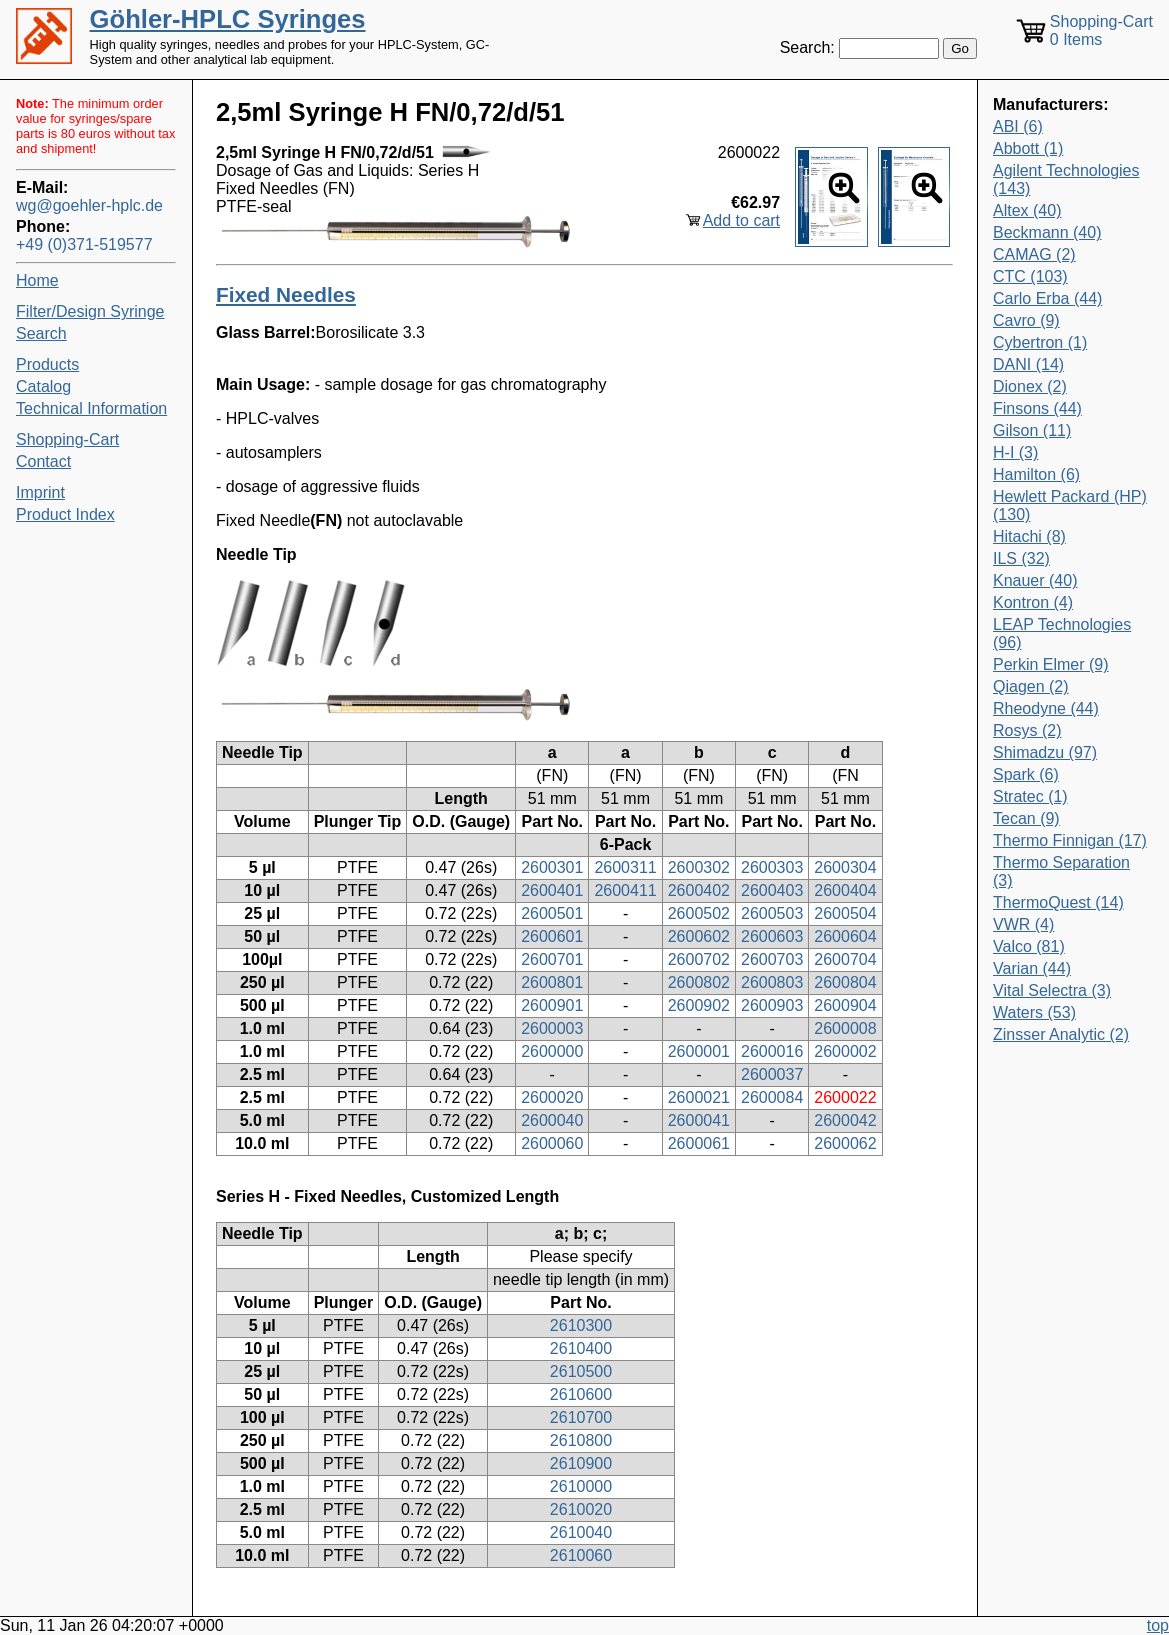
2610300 (581, 1325)
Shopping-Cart (67, 439)
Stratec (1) (1030, 796)
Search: (807, 47)
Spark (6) (1026, 774)
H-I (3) (1015, 452)
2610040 (581, 1532)
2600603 (772, 936)
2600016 (772, 1051)
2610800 (581, 1440)
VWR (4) (1023, 924)
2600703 (772, 959)
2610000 (581, 1486)
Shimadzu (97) (1045, 752)
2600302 (699, 867)
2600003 (552, 1028)
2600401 (552, 890)
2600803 (772, 982)
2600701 (552, 959)
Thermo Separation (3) (1061, 871)
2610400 (581, 1348)
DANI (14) (1028, 364)
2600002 (845, 1051)
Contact (43, 461)
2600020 (552, 1097)
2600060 (552, 1143)
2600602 (699, 936)
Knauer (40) (1035, 580)
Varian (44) (1032, 968)
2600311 (625, 867)
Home (37, 280)
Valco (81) (1029, 946)
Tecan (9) (1026, 818)
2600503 (772, 913)
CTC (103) (1030, 276)
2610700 (581, 1417)
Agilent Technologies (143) (1066, 179)
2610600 (581, 1394)
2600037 (772, 1074)
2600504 (845, 913)
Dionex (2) (1030, 386)
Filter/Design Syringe (90, 311)
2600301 (552, 867)
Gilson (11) (1032, 430)
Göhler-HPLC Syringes (228, 19)
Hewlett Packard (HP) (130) (1070, 505)
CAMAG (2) (1034, 254)
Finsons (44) (1037, 408)
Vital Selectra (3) (1052, 990)
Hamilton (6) (1036, 474)
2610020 (581, 1509)
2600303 (772, 867)
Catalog (43, 386)
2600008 (845, 1028)
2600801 (552, 982)
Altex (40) (1027, 210)
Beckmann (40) (1047, 232)
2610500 (581, 1371)
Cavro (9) (1026, 320)
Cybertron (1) (1040, 342)
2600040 (552, 1120)
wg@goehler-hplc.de (89, 205)
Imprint (40, 492)
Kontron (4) (1033, 602)
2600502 (699, 913)
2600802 (699, 982)
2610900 (581, 1463)
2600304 (845, 867)
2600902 (699, 1005)
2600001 (699, 1051)
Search (41, 333)
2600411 (625, 890)
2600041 (699, 1120)
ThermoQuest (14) (1058, 902)
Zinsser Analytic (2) (1061, 1034)
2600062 (845, 1143)
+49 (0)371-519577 (84, 244)
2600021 (699, 1097)
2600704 (845, 959)
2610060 (581, 1555)
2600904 (845, 1005)
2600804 (845, 982)
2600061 (699, 1143)
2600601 (552, 936)
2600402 (699, 890)
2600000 (552, 1051)
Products (47, 364)
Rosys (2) (1027, 730)
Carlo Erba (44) (1047, 298)
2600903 (772, 1005)
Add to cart (741, 220)
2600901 (552, 1005)
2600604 (845, 936)
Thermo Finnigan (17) (1070, 840)
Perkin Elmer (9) (1051, 664)
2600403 (772, 890)
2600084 (772, 1097)
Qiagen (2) (1031, 686)
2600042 (845, 1120)
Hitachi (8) (1029, 536)
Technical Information (91, 408)
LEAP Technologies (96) (1062, 633)
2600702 (699, 959)
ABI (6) (1018, 126)
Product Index (65, 514)
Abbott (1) (1028, 148)
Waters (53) (1034, 1012)
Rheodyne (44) (1046, 708)
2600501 (552, 913)
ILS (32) (1021, 558)
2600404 (845, 890)
